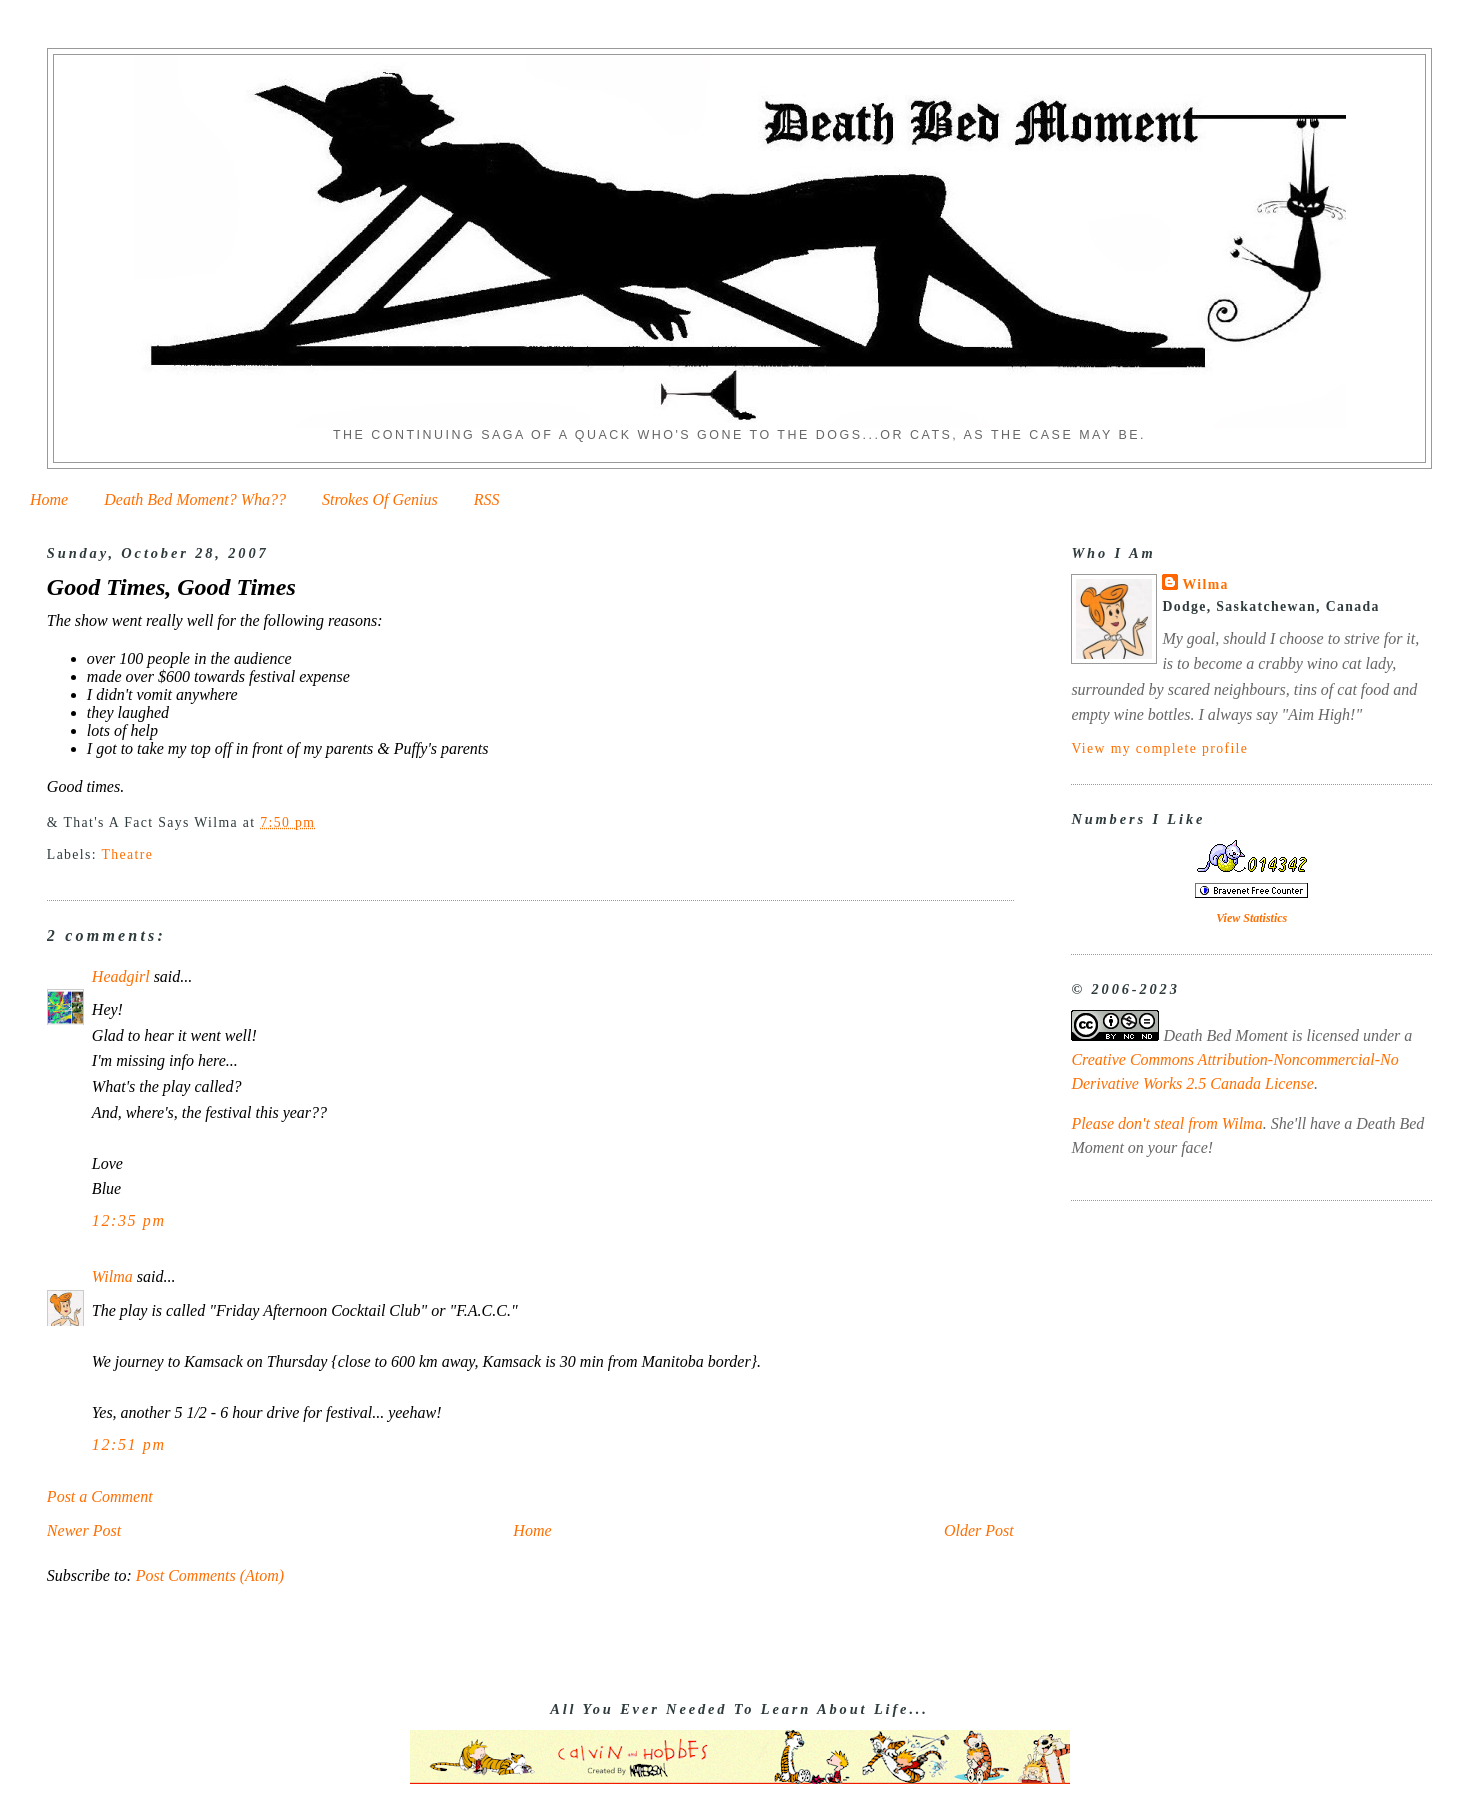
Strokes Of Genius (380, 499)
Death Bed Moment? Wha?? (195, 499)
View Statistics (1251, 918)
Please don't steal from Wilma (1166, 1123)
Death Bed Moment (1225, 1035)
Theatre (128, 854)
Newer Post (84, 1530)
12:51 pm (129, 1444)
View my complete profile (1159, 748)
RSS (487, 499)
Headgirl (121, 976)
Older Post (979, 1530)
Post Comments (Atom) (210, 1575)
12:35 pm (129, 1220)
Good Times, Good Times (171, 587)
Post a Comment (100, 1496)
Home (49, 499)
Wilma (112, 1276)
